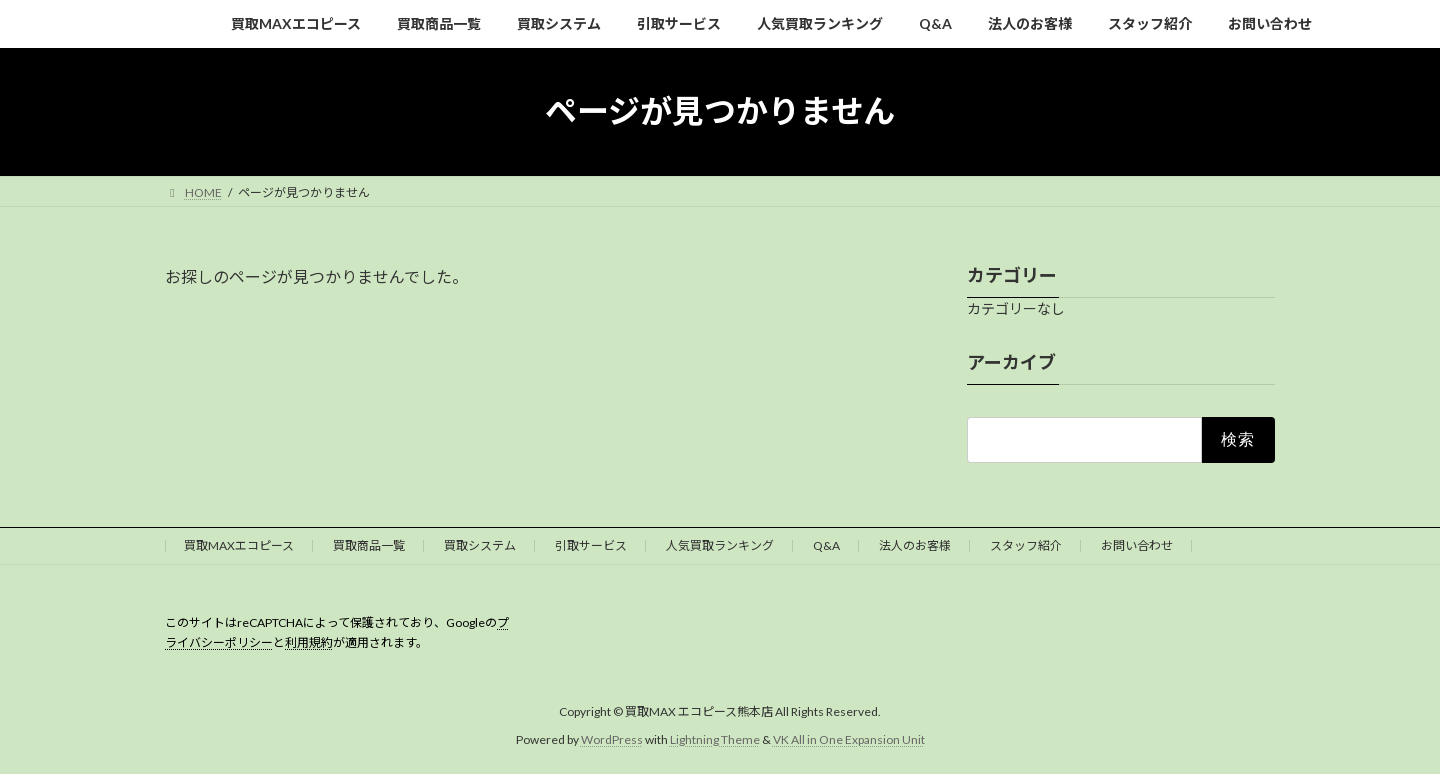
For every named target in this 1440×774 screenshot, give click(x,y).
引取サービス (591, 545)
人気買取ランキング (720, 545)
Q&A (826, 545)
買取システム (480, 545)
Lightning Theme (715, 739)
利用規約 (309, 642)
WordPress (612, 739)
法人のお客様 (915, 545)
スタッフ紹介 (1026, 545)
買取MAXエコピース (239, 545)
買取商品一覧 (369, 545)
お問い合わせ (1137, 545)
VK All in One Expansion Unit (849, 739)
